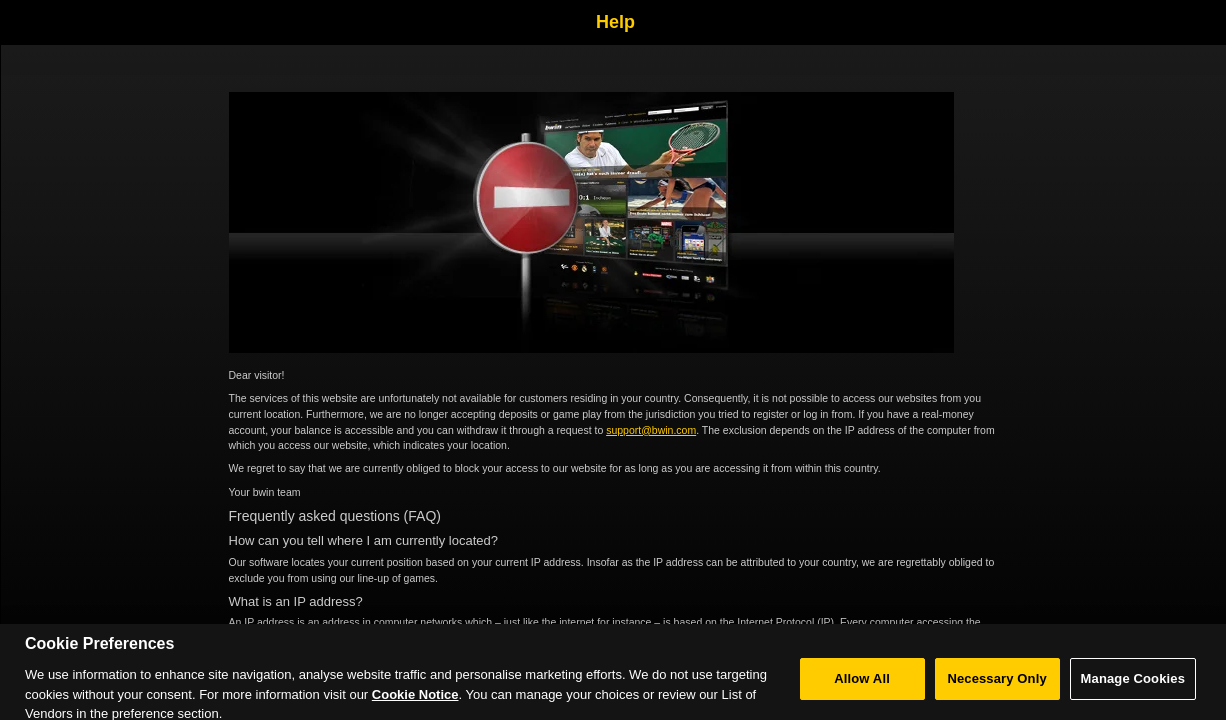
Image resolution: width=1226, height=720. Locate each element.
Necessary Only (996, 683)
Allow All (862, 683)
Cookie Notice (415, 699)
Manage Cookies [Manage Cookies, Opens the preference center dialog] (1133, 683)
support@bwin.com (651, 430)
